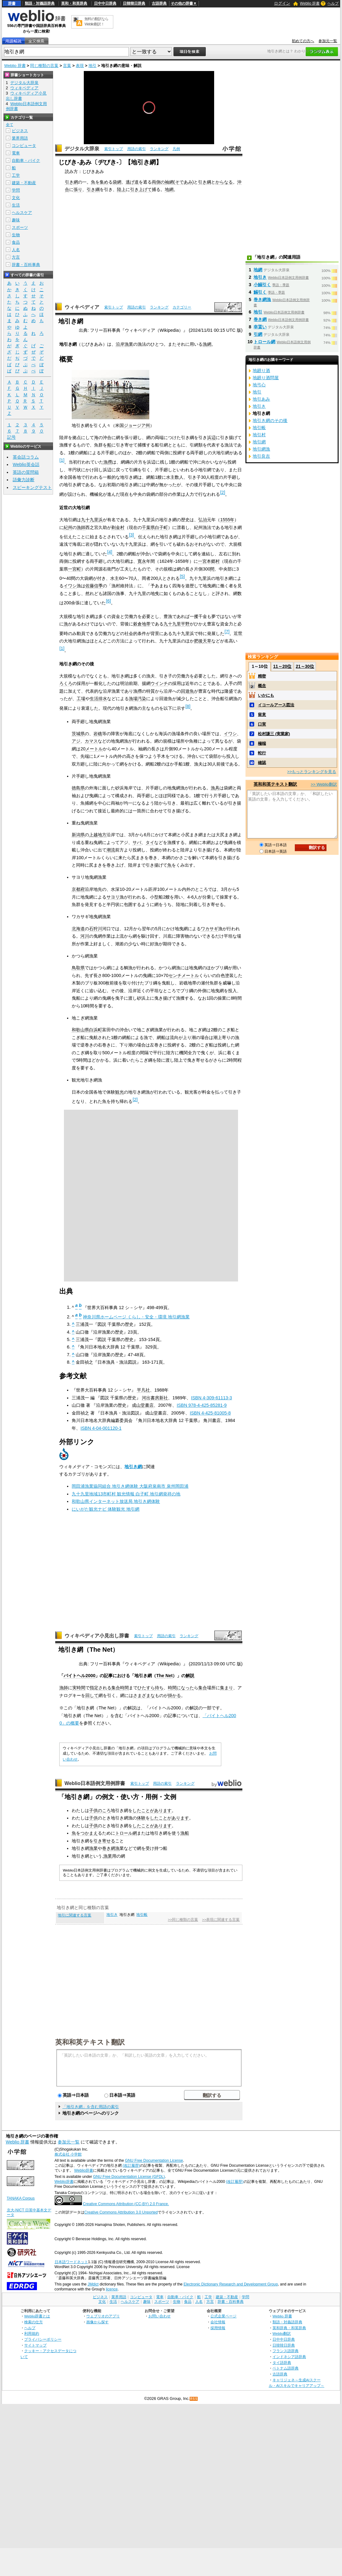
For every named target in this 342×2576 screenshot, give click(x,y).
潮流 (110, 849)
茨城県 (78, 733)
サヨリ (112, 897)
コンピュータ (24, 145)
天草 (207, 640)
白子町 (161, 527)
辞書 (12, 3)
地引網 (259, 441)
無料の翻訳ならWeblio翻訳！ (96, 21)
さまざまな (144, 1695)
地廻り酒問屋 (266, 377)
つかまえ (89, 1833)
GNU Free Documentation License (154, 2160)
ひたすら (146, 1687)
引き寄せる (104, 1840)
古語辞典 (159, 3)
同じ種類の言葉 (44, 65)
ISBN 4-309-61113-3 (211, 1397)
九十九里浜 (92, 519)
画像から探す (97, 2322)
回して (91, 1695)
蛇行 (262, 753)
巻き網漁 (110, 1848)
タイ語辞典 (281, 2363)
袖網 (169, 182)
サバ (137, 842)
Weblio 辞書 (310, 3)
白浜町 (95, 1029)
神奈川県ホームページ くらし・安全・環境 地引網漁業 (136, 1316)
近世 (238, 633)
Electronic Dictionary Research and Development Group (230, 2284)
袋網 (117, 182)
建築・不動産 (24, 182)
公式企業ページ (223, 2316)
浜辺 (211, 437)
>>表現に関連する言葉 (221, 1919)
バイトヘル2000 (79, 1675)
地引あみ (261, 399)
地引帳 (141, 1914)
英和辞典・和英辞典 (289, 2328)
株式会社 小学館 (68, 2154)
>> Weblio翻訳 (324, 784)
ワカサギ (209, 928)
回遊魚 (187, 691)
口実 (262, 724)
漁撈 (107, 462)
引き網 (71, 182)
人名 (16, 249)
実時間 (78, 1687)
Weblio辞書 (83, 2170)
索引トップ (113, 149)
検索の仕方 (33, 2322)
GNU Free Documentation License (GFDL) (129, 2176)
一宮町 (74, 568)
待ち (159, 1687)
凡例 (176, 149)
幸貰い (260, 326)
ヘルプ (333, 3)
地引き (112, 1914)
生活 (16, 205)
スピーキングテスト (32, 487)
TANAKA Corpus (21, 2198)
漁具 (215, 787)
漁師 (81, 527)
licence (112, 2289)
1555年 (227, 519)
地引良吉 (261, 456)
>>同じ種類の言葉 (183, 1919)
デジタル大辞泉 (82, 148)
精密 (262, 676)
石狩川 (95, 928)
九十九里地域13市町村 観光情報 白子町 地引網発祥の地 (126, 1493)
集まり (226, 1687)
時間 (124, 1687)
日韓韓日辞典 (134, 3)
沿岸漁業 (124, 344)
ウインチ (159, 683)
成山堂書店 (143, 1405)
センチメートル (184, 975)
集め (104, 182)
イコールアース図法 (276, 705)
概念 (262, 685)
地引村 (259, 434)
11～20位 (282, 666)
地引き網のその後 (270, 420)
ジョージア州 (137, 425)
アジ (76, 741)
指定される (100, 1687)
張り (78, 189)
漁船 (184, 1833)
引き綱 (204, 182)
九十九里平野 (177, 623)
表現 (80, 65)
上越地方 (97, 834)
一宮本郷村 (209, 561)
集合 (115, 1687)
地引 (92, 65)
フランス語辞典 (285, 2351)
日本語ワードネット (71, 2262)
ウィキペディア (82, 307)
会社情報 (217, 2322)
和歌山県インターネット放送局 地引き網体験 (116, 1501)
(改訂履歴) (131, 2165)
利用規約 (31, 2333)
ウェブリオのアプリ (103, 2316)
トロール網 (126, 1833)
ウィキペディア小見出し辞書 (97, 1635)
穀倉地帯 (142, 623)
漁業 (93, 1848)
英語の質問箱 (26, 472)
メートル (94, 748)
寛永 (141, 561)
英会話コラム (26, 457)
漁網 (207, 344)
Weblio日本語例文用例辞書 (95, 1783)
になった (185, 1687)
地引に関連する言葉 (74, 1915)
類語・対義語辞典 (40, 3)
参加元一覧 (327, 41)
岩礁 (97, 733)
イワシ (70, 585)
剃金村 (117, 527)
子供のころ (100, 1810)
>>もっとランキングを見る (311, 771)
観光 (119, 1092)
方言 (16, 257)
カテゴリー (182, 307)
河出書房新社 (155, 1397)
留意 (262, 714)
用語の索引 (136, 149)
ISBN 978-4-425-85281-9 (202, 1405)
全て (9, 125)
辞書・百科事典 (26, 264)
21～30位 (305, 666)
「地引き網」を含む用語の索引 (90, 2106)
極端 (262, 743)
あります (163, 1810)
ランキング (159, 149)
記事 (108, 1675)
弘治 (202, 519)
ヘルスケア (22, 212)
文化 (16, 197)
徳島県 (78, 787)
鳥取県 (78, 967)
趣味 (16, 220)
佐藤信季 (94, 585)
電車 (16, 153)
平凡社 (143, 1390)
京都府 (78, 889)
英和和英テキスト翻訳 (90, 2041)
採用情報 (217, 2328)
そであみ (183, 182)
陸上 (121, 189)
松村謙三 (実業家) (274, 733)
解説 (190, 1675)
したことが (143, 1810)
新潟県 (78, 834)
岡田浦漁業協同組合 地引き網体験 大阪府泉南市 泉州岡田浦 (130, 1486)
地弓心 (259, 384)
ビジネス (20, 130)
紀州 (68, 527)
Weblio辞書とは (37, 2316)
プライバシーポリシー (42, 2339)
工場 (81, 698)
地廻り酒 (261, 370)
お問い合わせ (159, 2316)
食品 (16, 242)
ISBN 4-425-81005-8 (210, 1412)
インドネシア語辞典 (289, 2357)
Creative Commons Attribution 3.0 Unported (121, 2212)
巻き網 (260, 319)
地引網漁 (261, 448)
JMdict (93, 2284)
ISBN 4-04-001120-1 (100, 1428)
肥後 (198, 640)
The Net (164, 1675)
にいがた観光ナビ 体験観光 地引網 (105, 1509)
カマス (91, 741)
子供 (93, 1817)
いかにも (266, 695)
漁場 (133, 698)
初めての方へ (303, 41)
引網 (258, 334)
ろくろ (65, 683)
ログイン (282, 3)
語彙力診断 (23, 479)
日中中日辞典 (105, 3)
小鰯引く (262, 284)
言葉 (67, 65)
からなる (224, 182)
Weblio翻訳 (281, 2333)
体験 (141, 1817)
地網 (169, 189)
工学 (16, 175)
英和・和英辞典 (74, 3)
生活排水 (98, 698)
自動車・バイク (26, 160)
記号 (11, 437)
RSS (194, 2399)
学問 (16, 190)
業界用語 (20, 138)
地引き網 (133, 1466)
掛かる (174, 1695)
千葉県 (148, 527)
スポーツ (20, 227)
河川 (84, 936)
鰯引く (260, 292)
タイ (150, 842)
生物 (16, 235)
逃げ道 (132, 182)
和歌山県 (80, 1029)
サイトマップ (35, 2345)
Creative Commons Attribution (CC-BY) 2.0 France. (126, 2204)
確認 (262, 762)
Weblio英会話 (26, 464)
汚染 (141, 698)
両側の (158, 182)
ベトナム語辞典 (285, 2368)
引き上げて (141, 189)
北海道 (78, 928)
